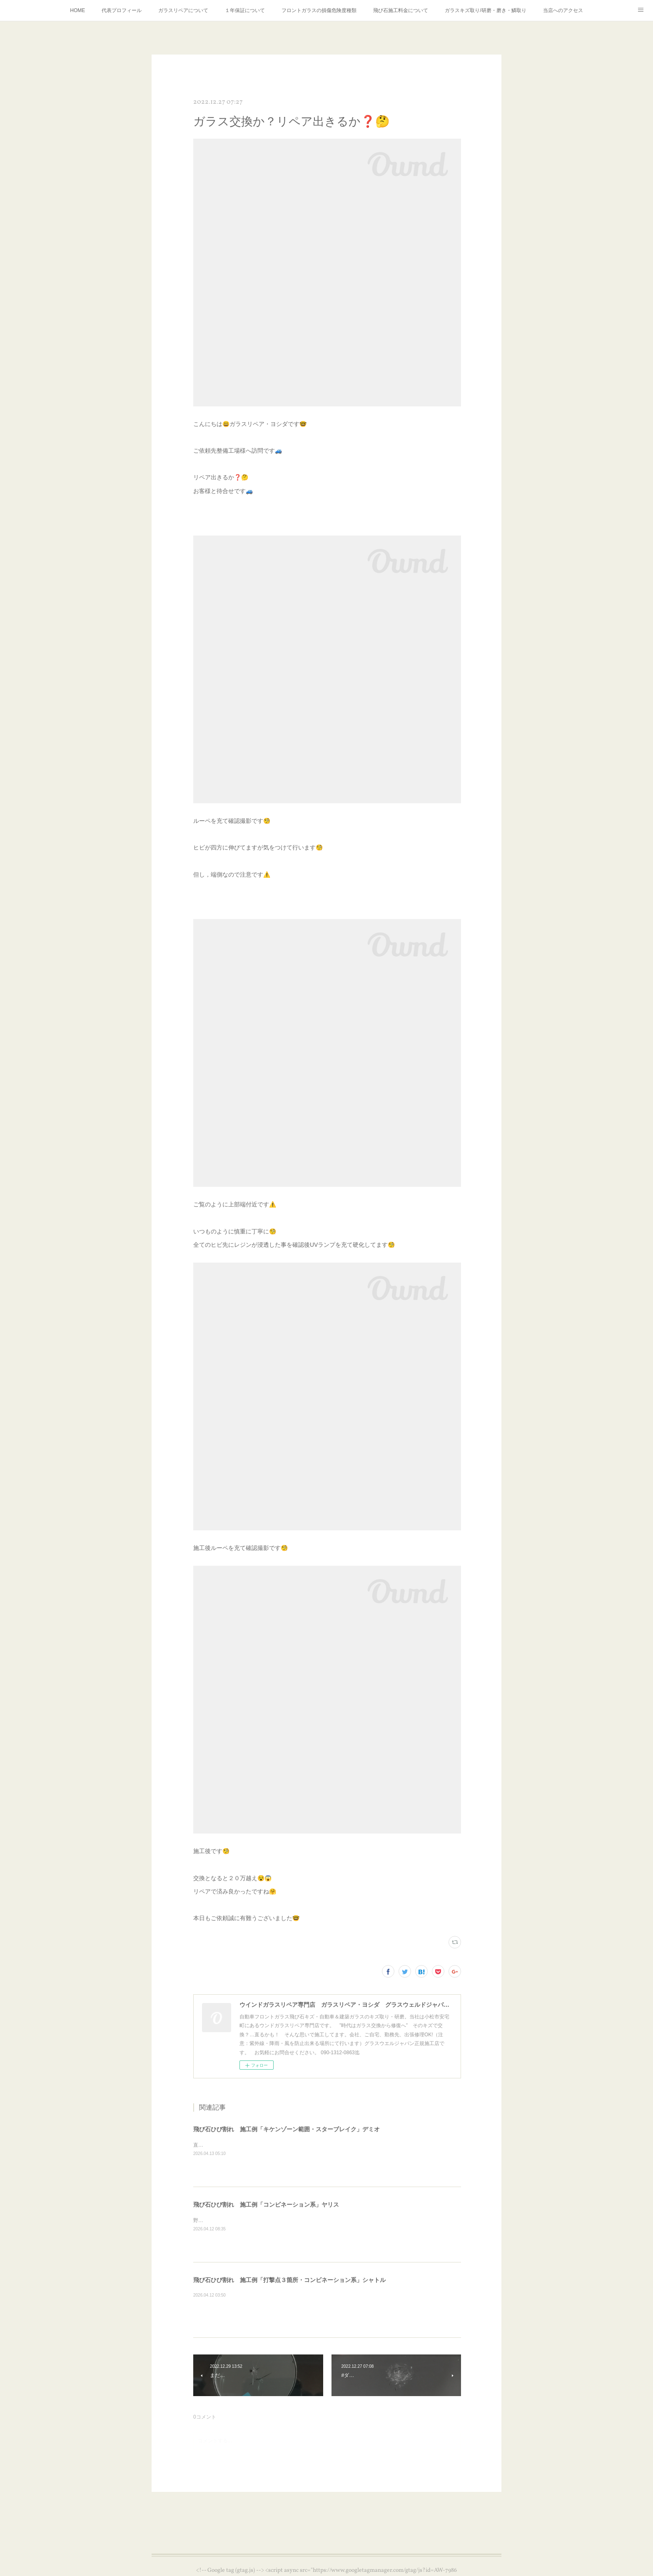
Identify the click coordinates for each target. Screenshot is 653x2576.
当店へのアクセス (563, 10)
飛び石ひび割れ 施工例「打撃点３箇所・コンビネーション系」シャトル (289, 2280)
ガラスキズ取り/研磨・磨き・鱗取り (485, 10)
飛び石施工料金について (400, 10)
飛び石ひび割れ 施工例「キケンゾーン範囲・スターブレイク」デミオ (286, 2129)
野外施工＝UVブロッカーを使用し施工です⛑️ (245, 2220)
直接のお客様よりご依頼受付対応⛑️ (233, 2145)
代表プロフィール (122, 10)
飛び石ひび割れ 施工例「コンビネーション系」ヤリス (266, 2204)
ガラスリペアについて (183, 10)
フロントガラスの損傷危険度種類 (319, 10)
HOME (77, 10)
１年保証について (245, 10)
